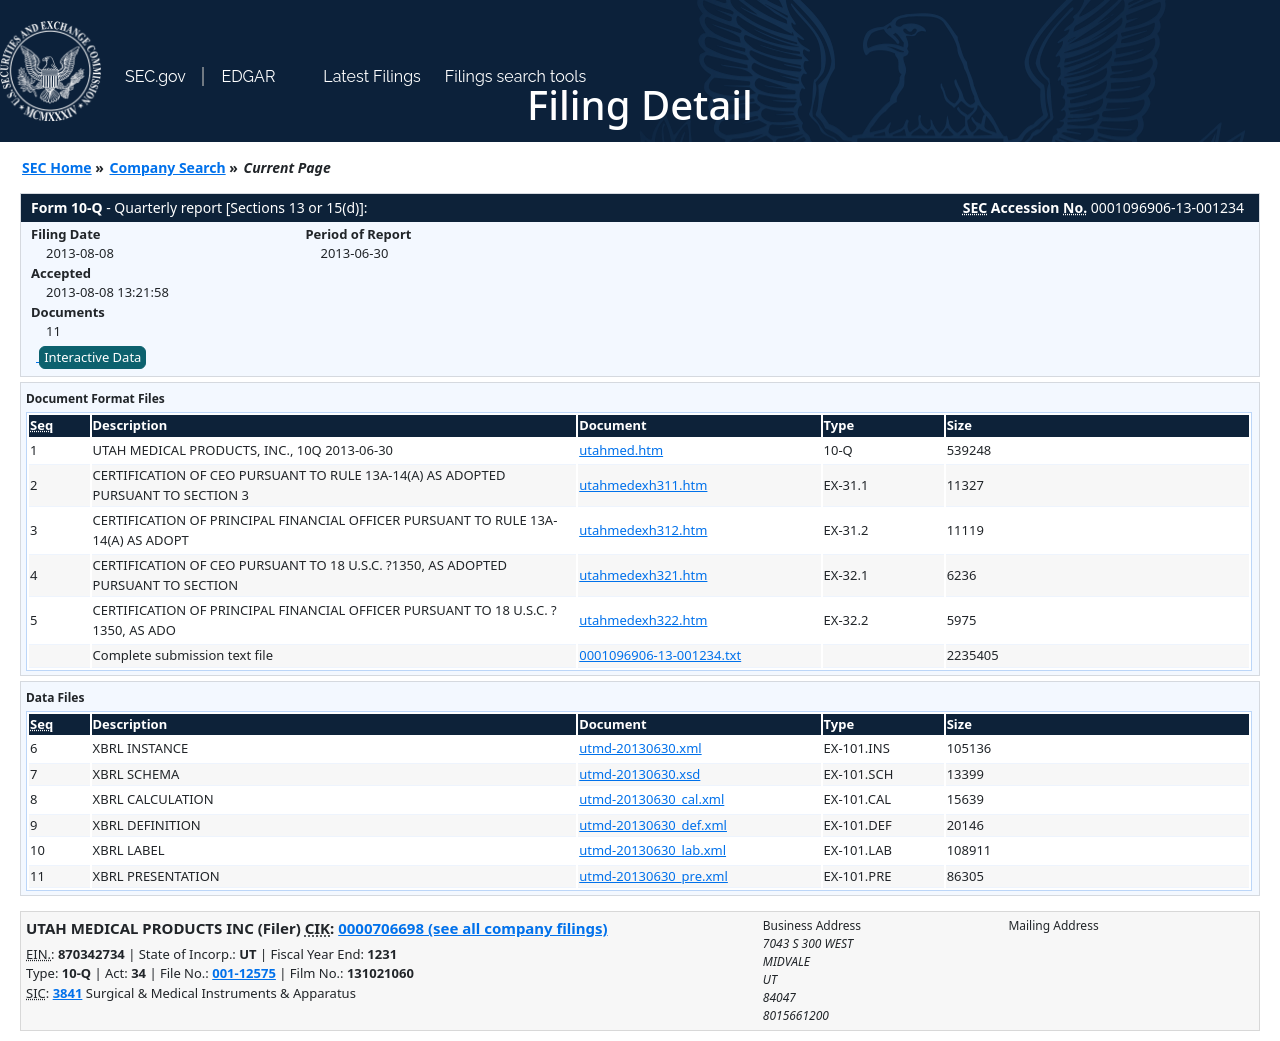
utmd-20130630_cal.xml (651, 799)
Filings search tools (516, 76)
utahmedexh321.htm (643, 575)
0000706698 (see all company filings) (472, 928)
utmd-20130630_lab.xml (652, 850)
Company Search (168, 167)
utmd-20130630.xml (640, 748)
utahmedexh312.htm (643, 530)
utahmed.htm (621, 450)
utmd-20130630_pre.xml (653, 876)
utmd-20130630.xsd (639, 774)
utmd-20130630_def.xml (653, 825)
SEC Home (57, 167)
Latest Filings (371, 76)
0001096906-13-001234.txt (660, 655)
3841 (68, 993)
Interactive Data (92, 357)
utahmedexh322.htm (643, 620)
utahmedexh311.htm (643, 485)
